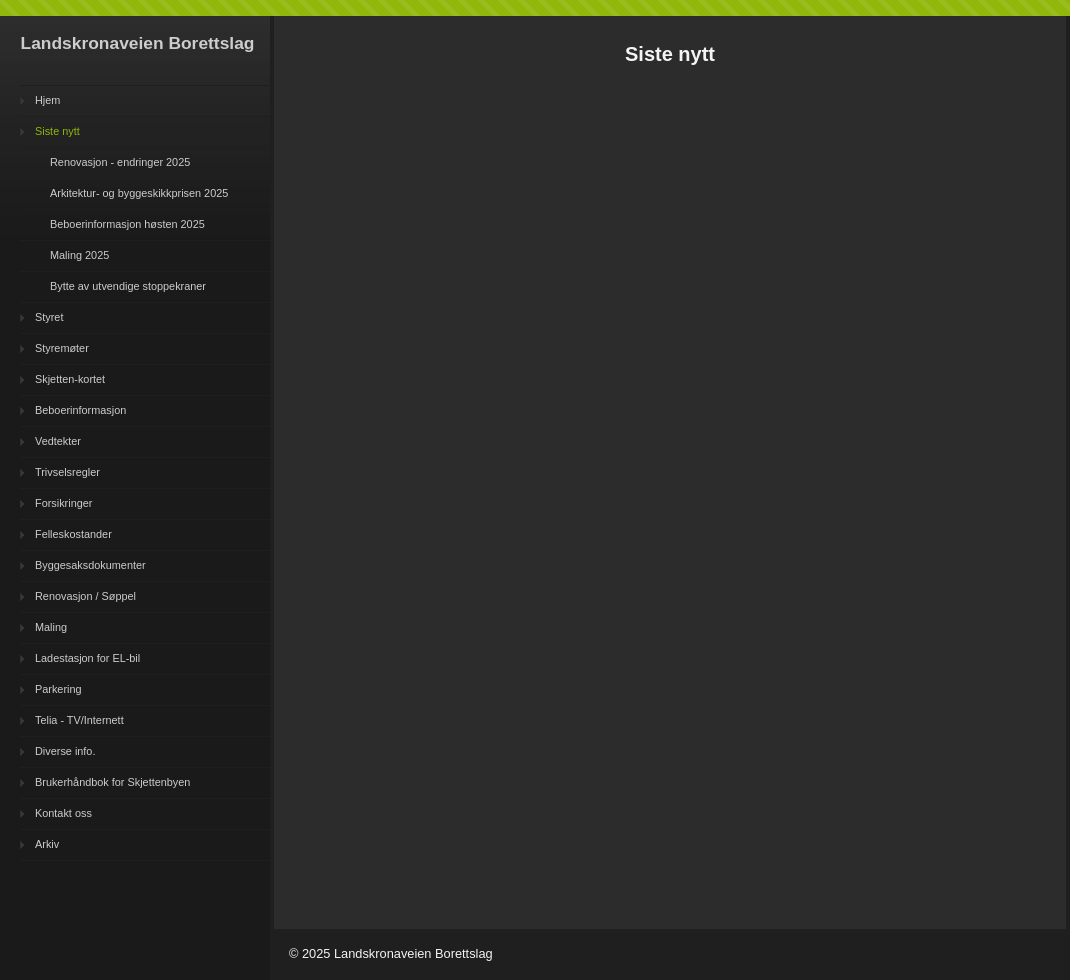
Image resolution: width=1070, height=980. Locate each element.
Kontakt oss (63, 813)
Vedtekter (58, 441)
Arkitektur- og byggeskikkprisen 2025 (139, 193)
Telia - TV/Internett (79, 720)
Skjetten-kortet (70, 379)
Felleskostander (73, 534)
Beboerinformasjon (80, 410)
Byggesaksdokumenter (90, 565)
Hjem (47, 100)
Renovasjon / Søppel (85, 596)
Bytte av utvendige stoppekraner (128, 286)
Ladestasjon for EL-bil (87, 658)
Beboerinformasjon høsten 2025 (127, 224)
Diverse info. (65, 751)
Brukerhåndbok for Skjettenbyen (112, 782)
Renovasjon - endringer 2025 (120, 162)
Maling (51, 627)
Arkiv (47, 844)
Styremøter (62, 348)
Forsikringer (63, 503)
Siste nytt (57, 131)
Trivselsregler (67, 472)
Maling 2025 (79, 255)
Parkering (58, 689)
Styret (49, 317)
